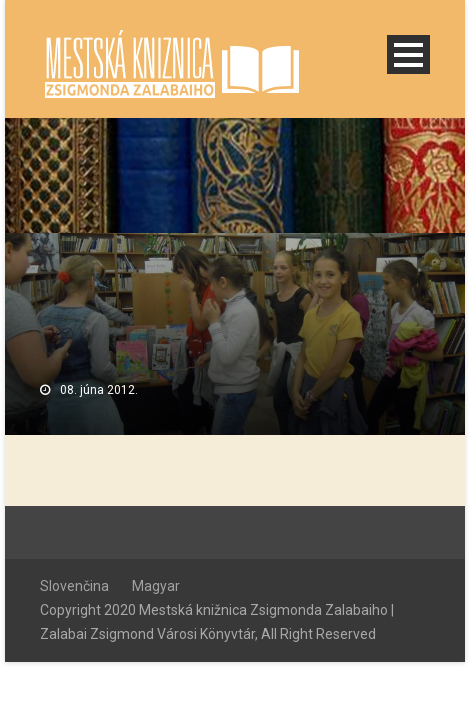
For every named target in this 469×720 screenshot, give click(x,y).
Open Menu (408, 54)
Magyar (156, 586)
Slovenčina (74, 586)
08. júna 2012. (99, 390)
